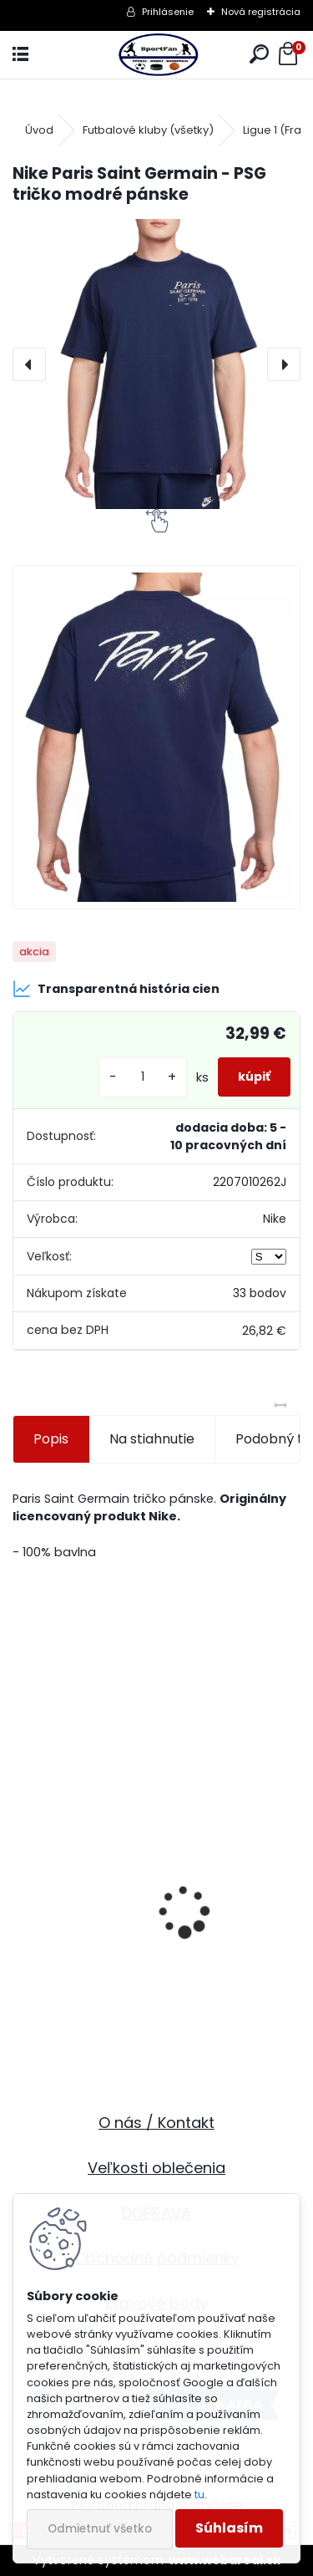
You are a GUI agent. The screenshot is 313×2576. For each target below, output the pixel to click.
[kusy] (142, 1077)
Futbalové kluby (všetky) (148, 130)
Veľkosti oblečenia (156, 2167)
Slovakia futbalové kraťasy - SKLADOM (149, 1989)
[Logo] (156, 54)
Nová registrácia (260, 11)
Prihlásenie (168, 11)
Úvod (39, 130)
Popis (50, 1438)
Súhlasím (229, 2528)
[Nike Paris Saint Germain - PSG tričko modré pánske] (156, 364)
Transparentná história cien (116, 989)
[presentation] (29, 364)
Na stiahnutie (151, 1438)
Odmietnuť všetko (100, 2529)
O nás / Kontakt (156, 2122)
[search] (259, 54)
